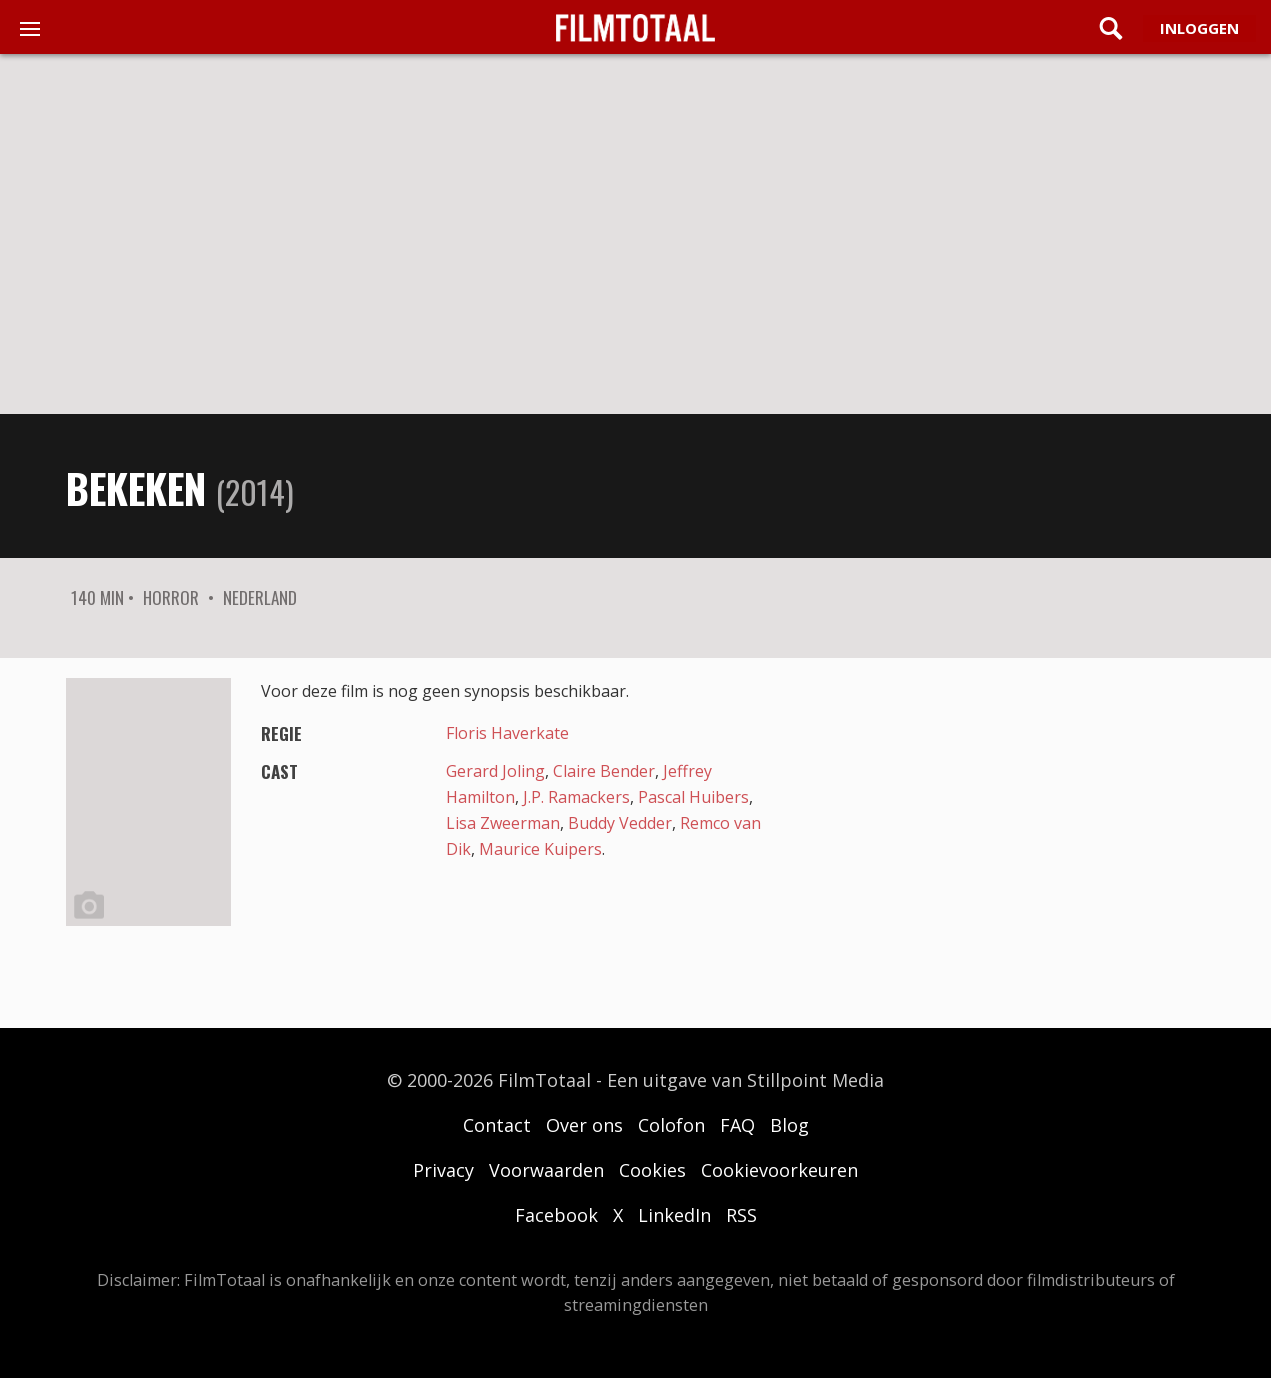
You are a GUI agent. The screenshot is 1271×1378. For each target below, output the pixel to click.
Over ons (584, 1125)
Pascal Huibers (693, 797)
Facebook (556, 1215)
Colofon (671, 1125)
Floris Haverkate (507, 733)
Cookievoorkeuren (779, 1170)
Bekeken (136, 488)
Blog (789, 1125)
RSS (741, 1215)
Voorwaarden (546, 1170)
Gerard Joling (495, 771)
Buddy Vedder (620, 823)
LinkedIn (674, 1215)
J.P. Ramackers (576, 797)
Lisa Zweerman (503, 823)
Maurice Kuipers (540, 849)
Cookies (652, 1170)
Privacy (443, 1170)
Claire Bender (604, 771)
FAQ (737, 1125)
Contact (497, 1125)
